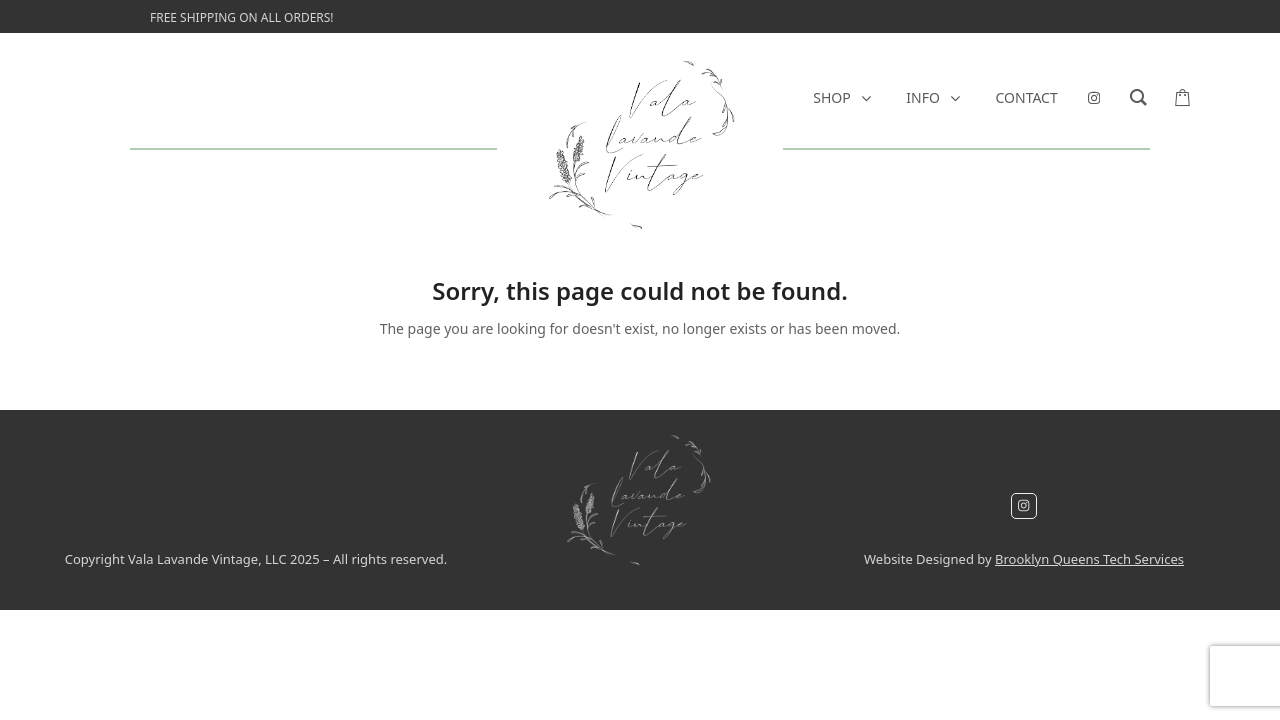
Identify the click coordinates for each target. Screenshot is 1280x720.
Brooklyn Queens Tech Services (1089, 559)
